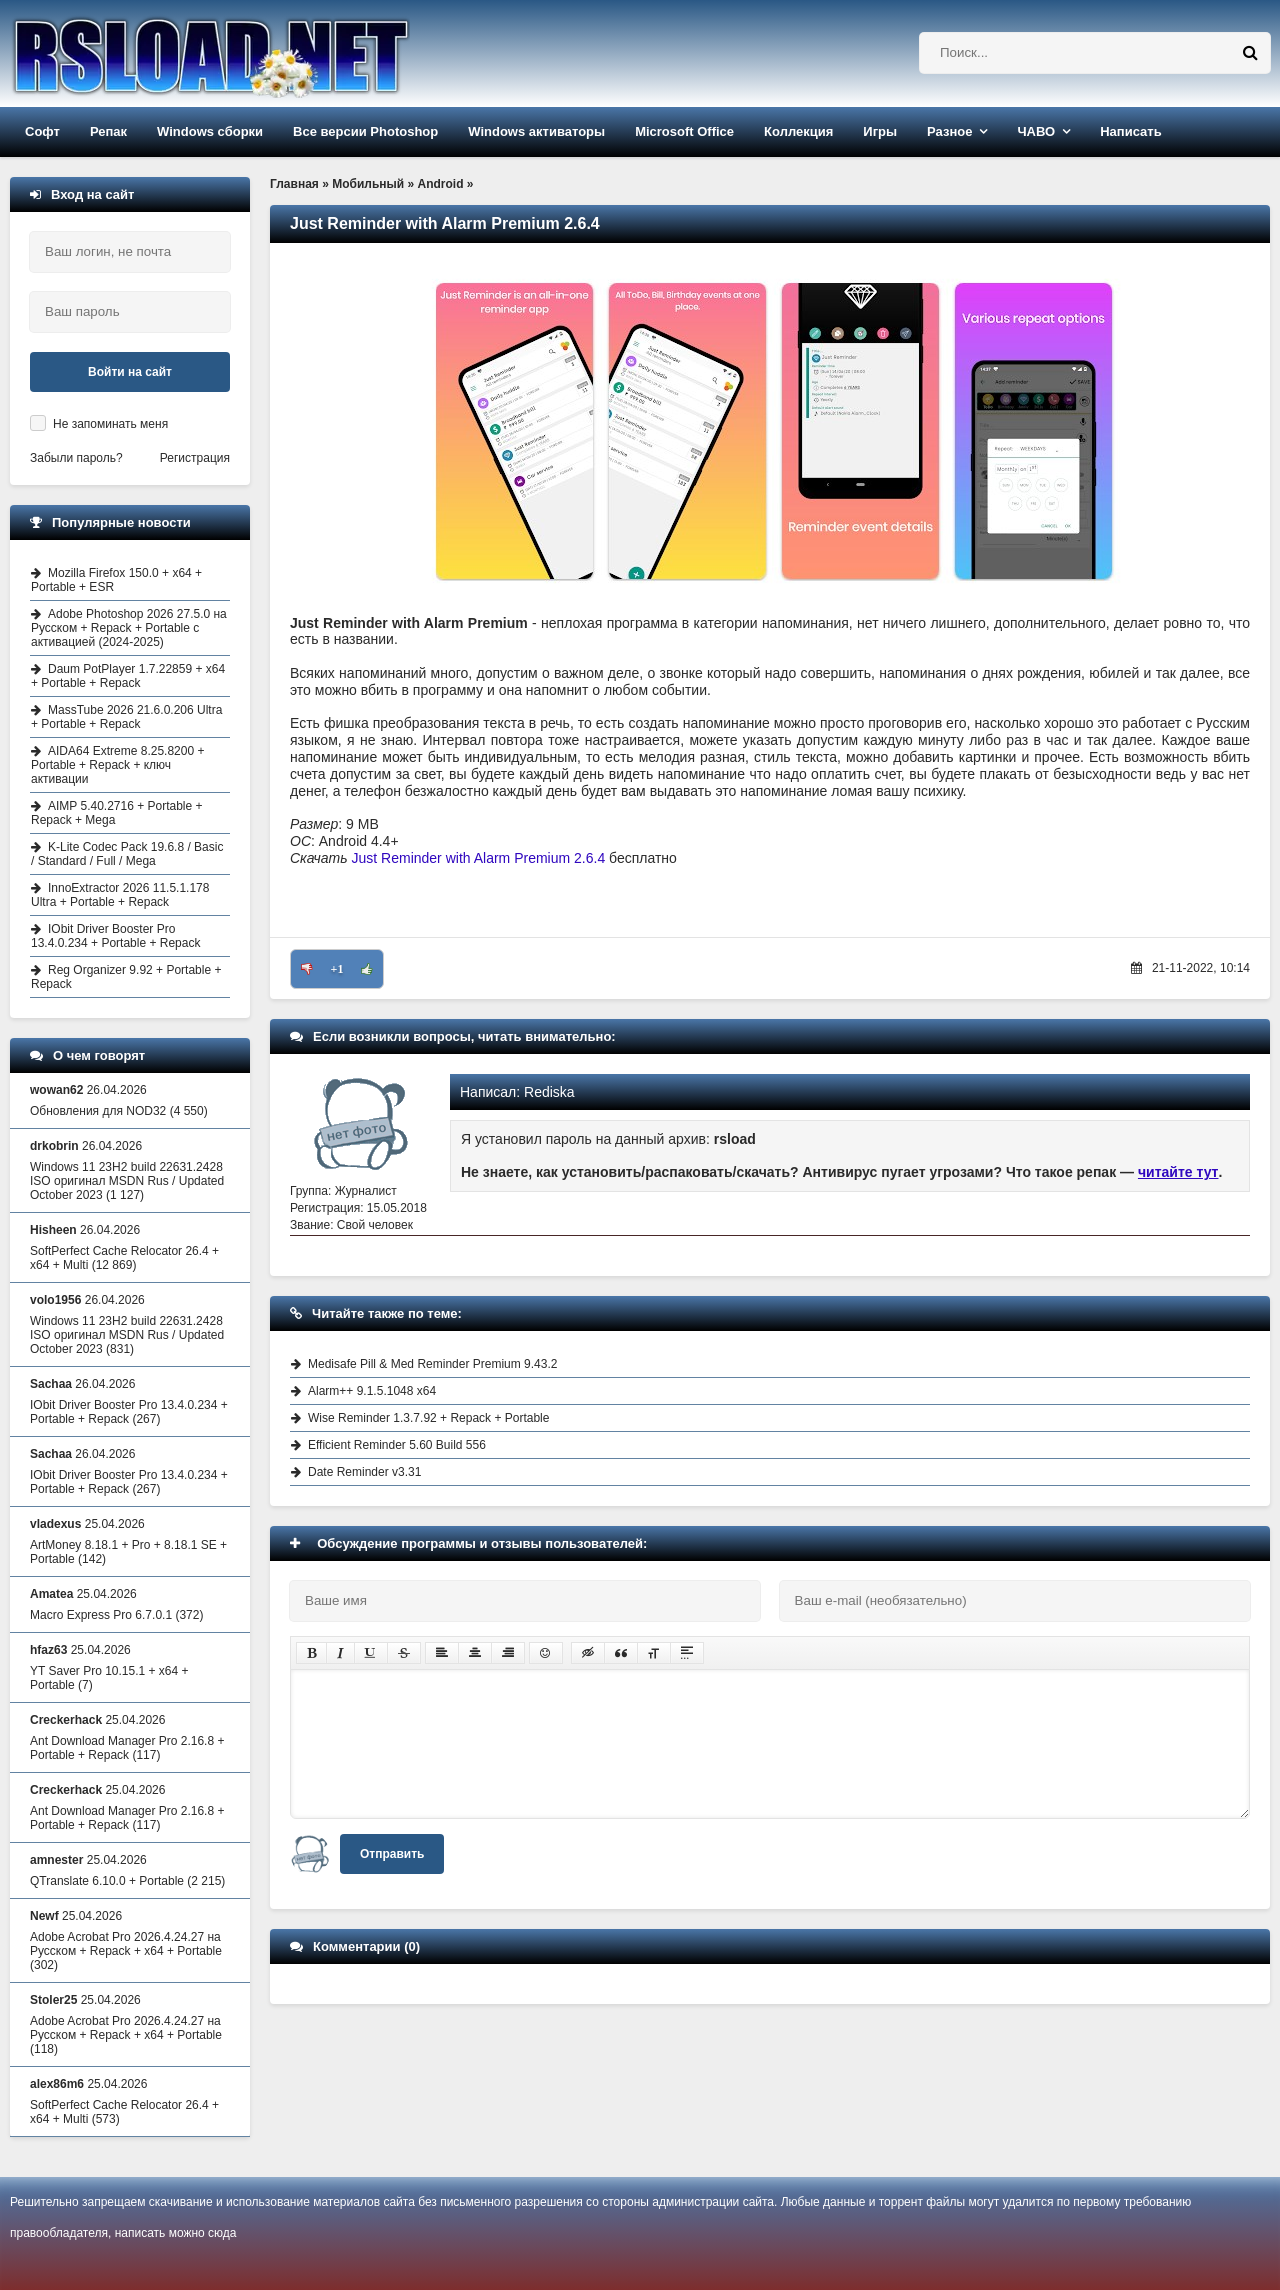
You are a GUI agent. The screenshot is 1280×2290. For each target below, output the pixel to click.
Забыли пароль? (76, 458)
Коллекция (798, 131)
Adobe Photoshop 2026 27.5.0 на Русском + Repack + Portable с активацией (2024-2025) (129, 628)
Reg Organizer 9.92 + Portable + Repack (126, 977)
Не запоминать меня (110, 424)
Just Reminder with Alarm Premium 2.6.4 (479, 858)
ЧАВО (1036, 131)
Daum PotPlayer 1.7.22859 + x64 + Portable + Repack (128, 676)
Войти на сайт (130, 372)
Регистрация (195, 458)
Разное (949, 131)
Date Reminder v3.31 (364, 1472)
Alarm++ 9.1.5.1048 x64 (372, 1391)
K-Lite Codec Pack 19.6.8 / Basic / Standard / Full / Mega (127, 854)
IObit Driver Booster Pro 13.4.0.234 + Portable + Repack (115, 936)
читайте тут (1178, 1172)
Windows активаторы (536, 131)
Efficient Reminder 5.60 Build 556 (397, 1445)
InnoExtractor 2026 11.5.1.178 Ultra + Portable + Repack (120, 895)
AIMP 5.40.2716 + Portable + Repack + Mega (117, 813)
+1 (337, 969)
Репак (108, 131)
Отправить (392, 1854)
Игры (880, 131)
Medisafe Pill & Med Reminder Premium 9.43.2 (432, 1364)
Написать (1130, 131)
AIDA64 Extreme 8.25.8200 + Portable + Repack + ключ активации (117, 765)
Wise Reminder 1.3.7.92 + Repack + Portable (428, 1418)
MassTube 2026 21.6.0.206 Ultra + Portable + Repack (126, 717)
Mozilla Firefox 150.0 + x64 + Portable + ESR (116, 580)
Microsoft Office (684, 131)
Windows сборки (210, 131)
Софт (42, 131)
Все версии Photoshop (365, 131)
